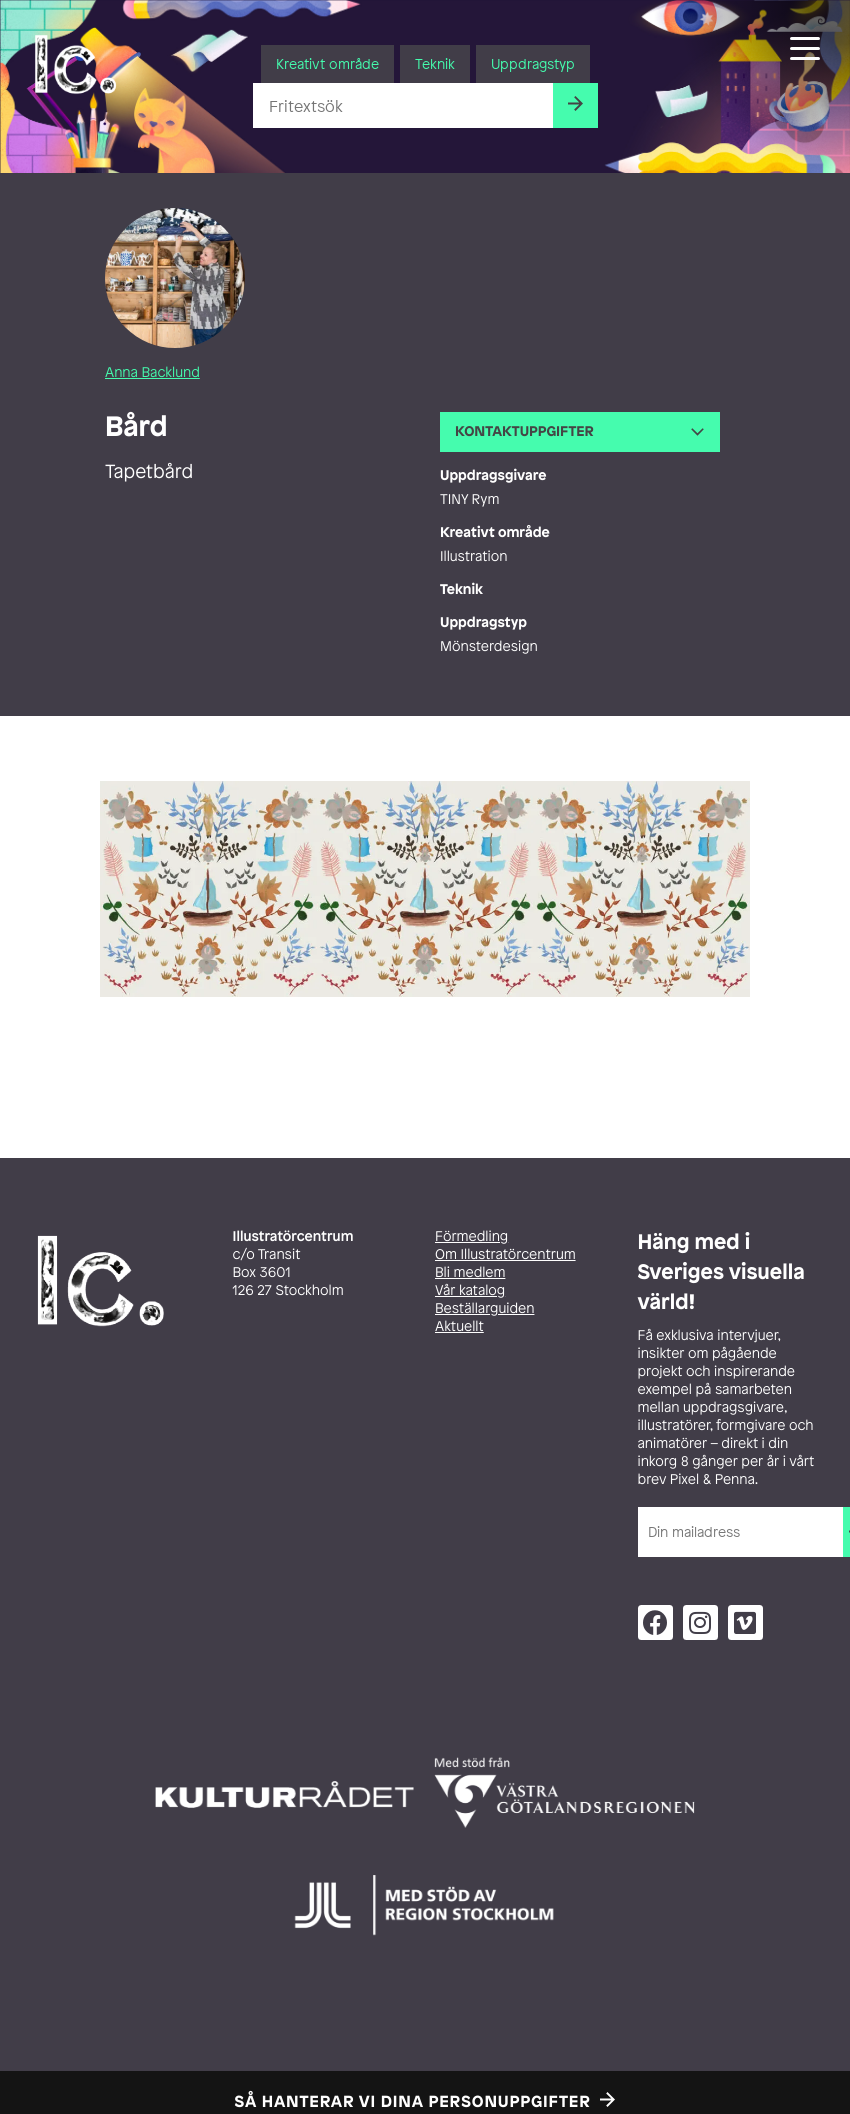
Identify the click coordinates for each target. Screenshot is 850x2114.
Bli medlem (470, 1272)
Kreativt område (327, 63)
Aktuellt (459, 1326)
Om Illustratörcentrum (505, 1254)
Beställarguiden (484, 1308)
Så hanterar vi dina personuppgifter (413, 2101)
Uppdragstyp (533, 63)
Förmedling (471, 1236)
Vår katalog (470, 1290)
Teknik (435, 63)
